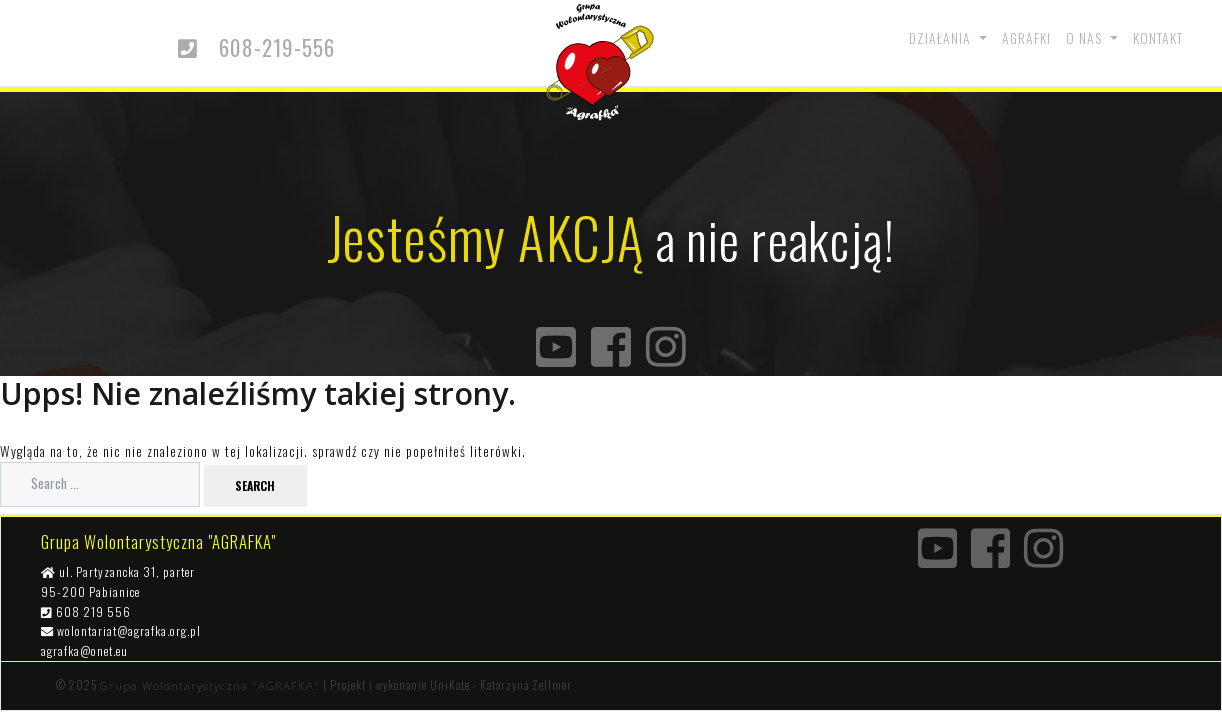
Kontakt (1158, 38)
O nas (1086, 38)
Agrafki (1026, 38)
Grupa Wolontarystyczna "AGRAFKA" (210, 685)
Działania (942, 38)
